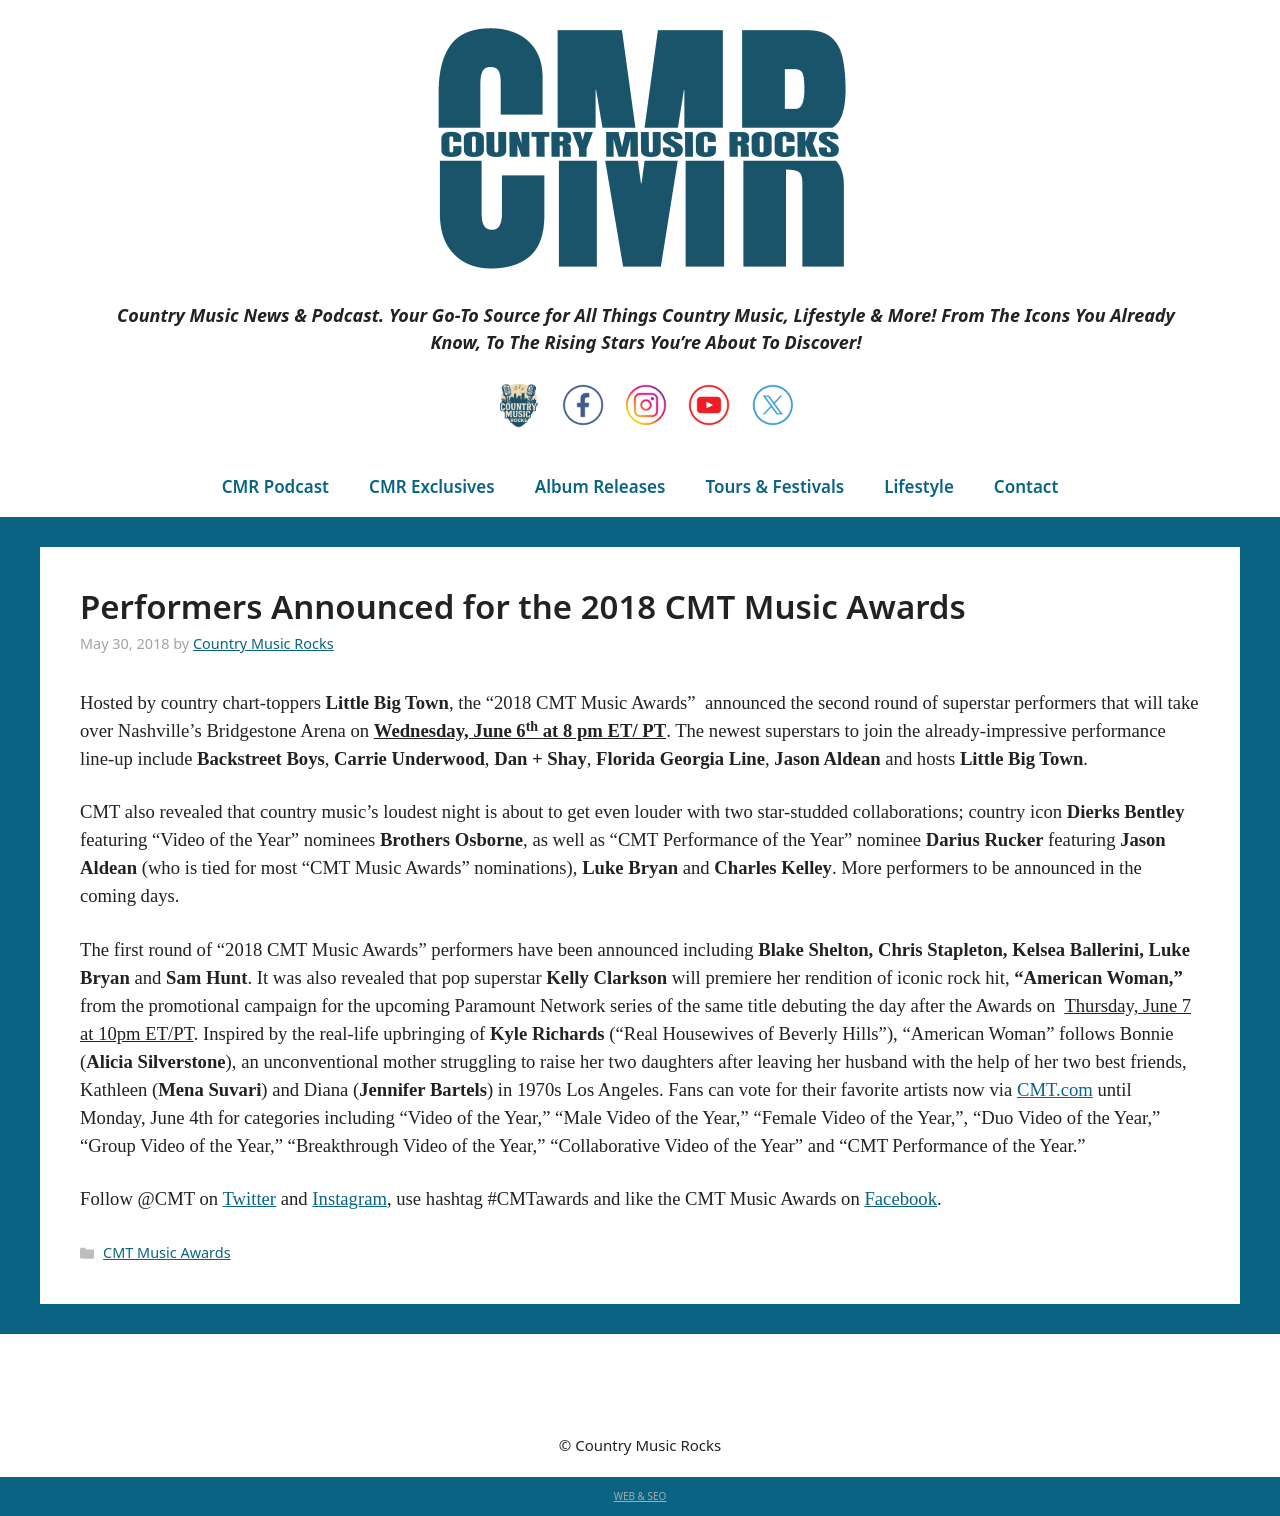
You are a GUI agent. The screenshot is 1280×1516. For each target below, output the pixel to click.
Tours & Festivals (774, 486)
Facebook (900, 1198)
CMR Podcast (275, 486)
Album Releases (600, 486)
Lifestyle (919, 486)
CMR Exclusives (432, 486)
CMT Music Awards (166, 1252)
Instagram (349, 1198)
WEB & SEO (640, 1496)
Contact (1026, 486)
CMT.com (1055, 1089)
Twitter (249, 1198)
